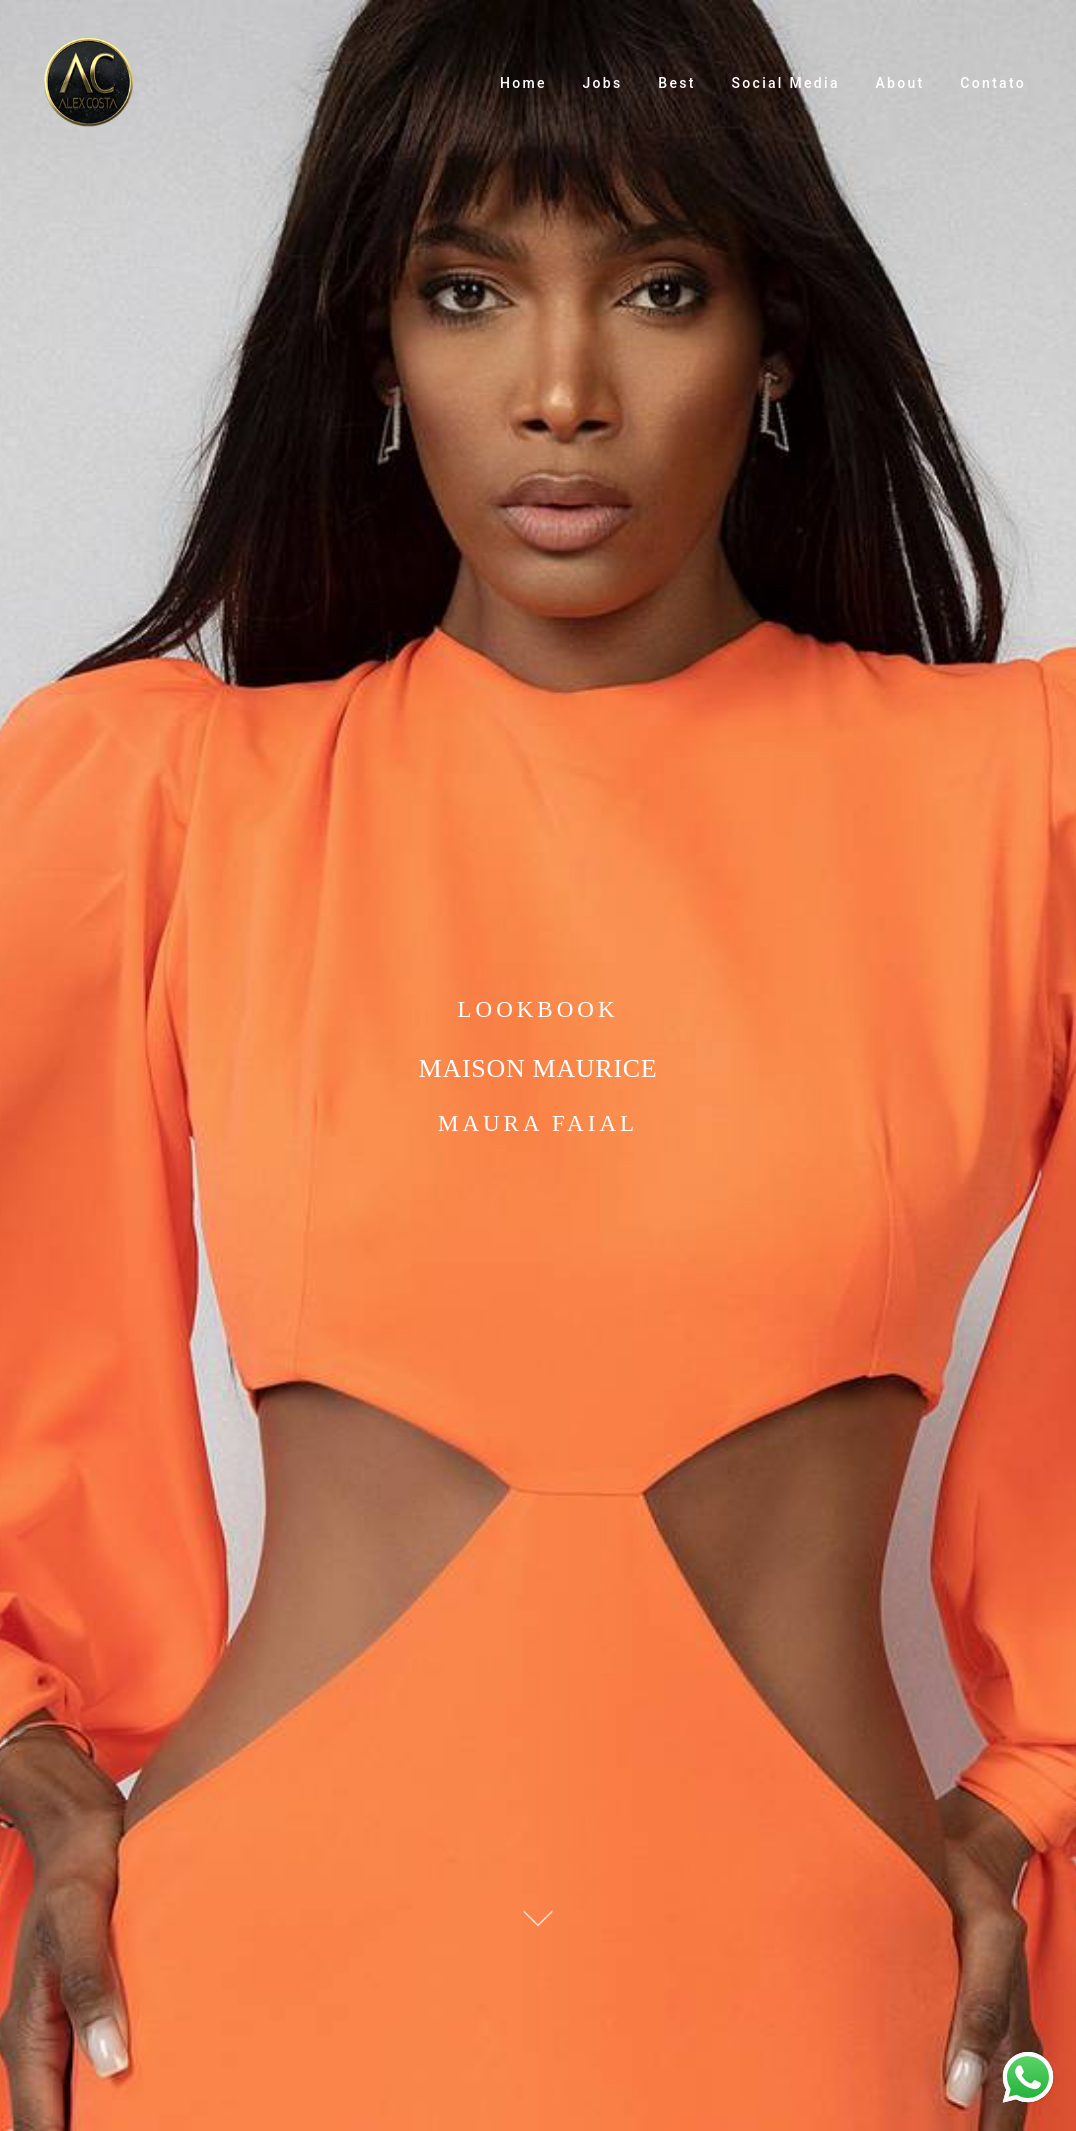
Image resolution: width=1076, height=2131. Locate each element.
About (900, 83)
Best (676, 83)
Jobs (603, 83)
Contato (993, 83)
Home (523, 83)
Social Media (786, 83)
